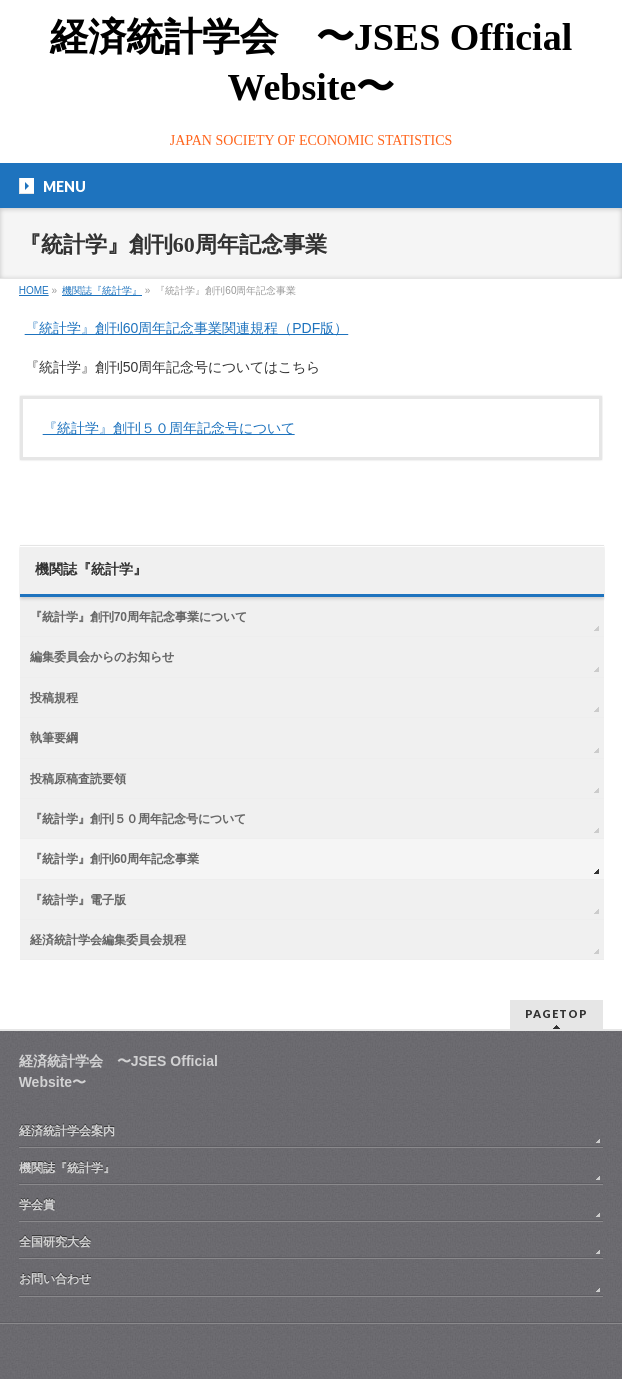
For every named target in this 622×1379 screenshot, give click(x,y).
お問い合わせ (55, 1279)
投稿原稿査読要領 (78, 779)
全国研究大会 (55, 1242)
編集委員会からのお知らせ (102, 657)
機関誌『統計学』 (91, 569)
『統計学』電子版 (78, 900)
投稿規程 (54, 698)
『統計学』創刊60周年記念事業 (114, 859)
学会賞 (37, 1205)
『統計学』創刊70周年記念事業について (138, 617)
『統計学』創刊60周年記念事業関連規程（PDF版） (187, 328)
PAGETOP (556, 1013)
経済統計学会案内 (67, 1131)
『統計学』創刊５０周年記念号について (169, 428)
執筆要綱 (54, 738)
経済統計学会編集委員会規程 (108, 940)
